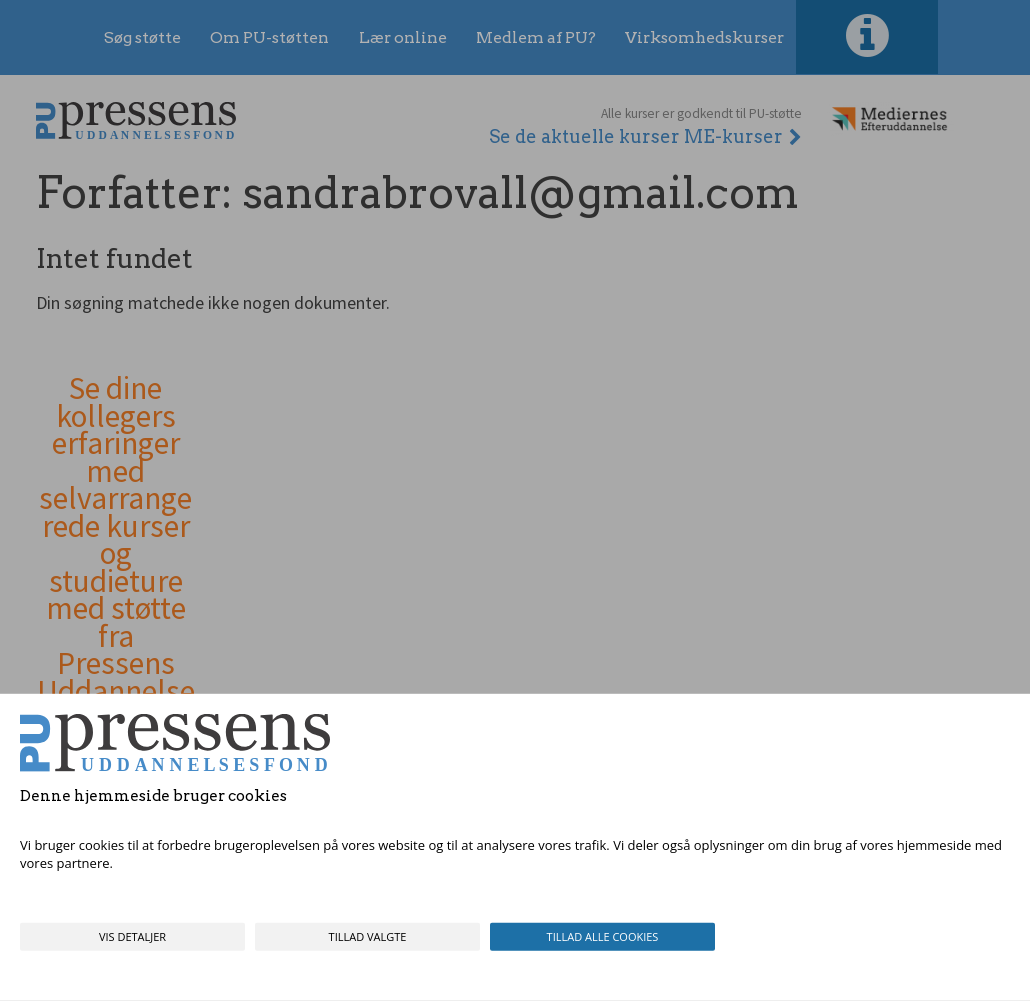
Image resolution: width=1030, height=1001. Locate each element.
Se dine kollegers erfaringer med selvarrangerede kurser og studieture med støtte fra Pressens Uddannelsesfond (116, 554)
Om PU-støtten (269, 37)
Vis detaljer (132, 936)
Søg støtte (142, 37)
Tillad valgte (368, 936)
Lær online (403, 37)
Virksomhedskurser (704, 37)
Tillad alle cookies (603, 936)
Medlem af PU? (536, 37)
